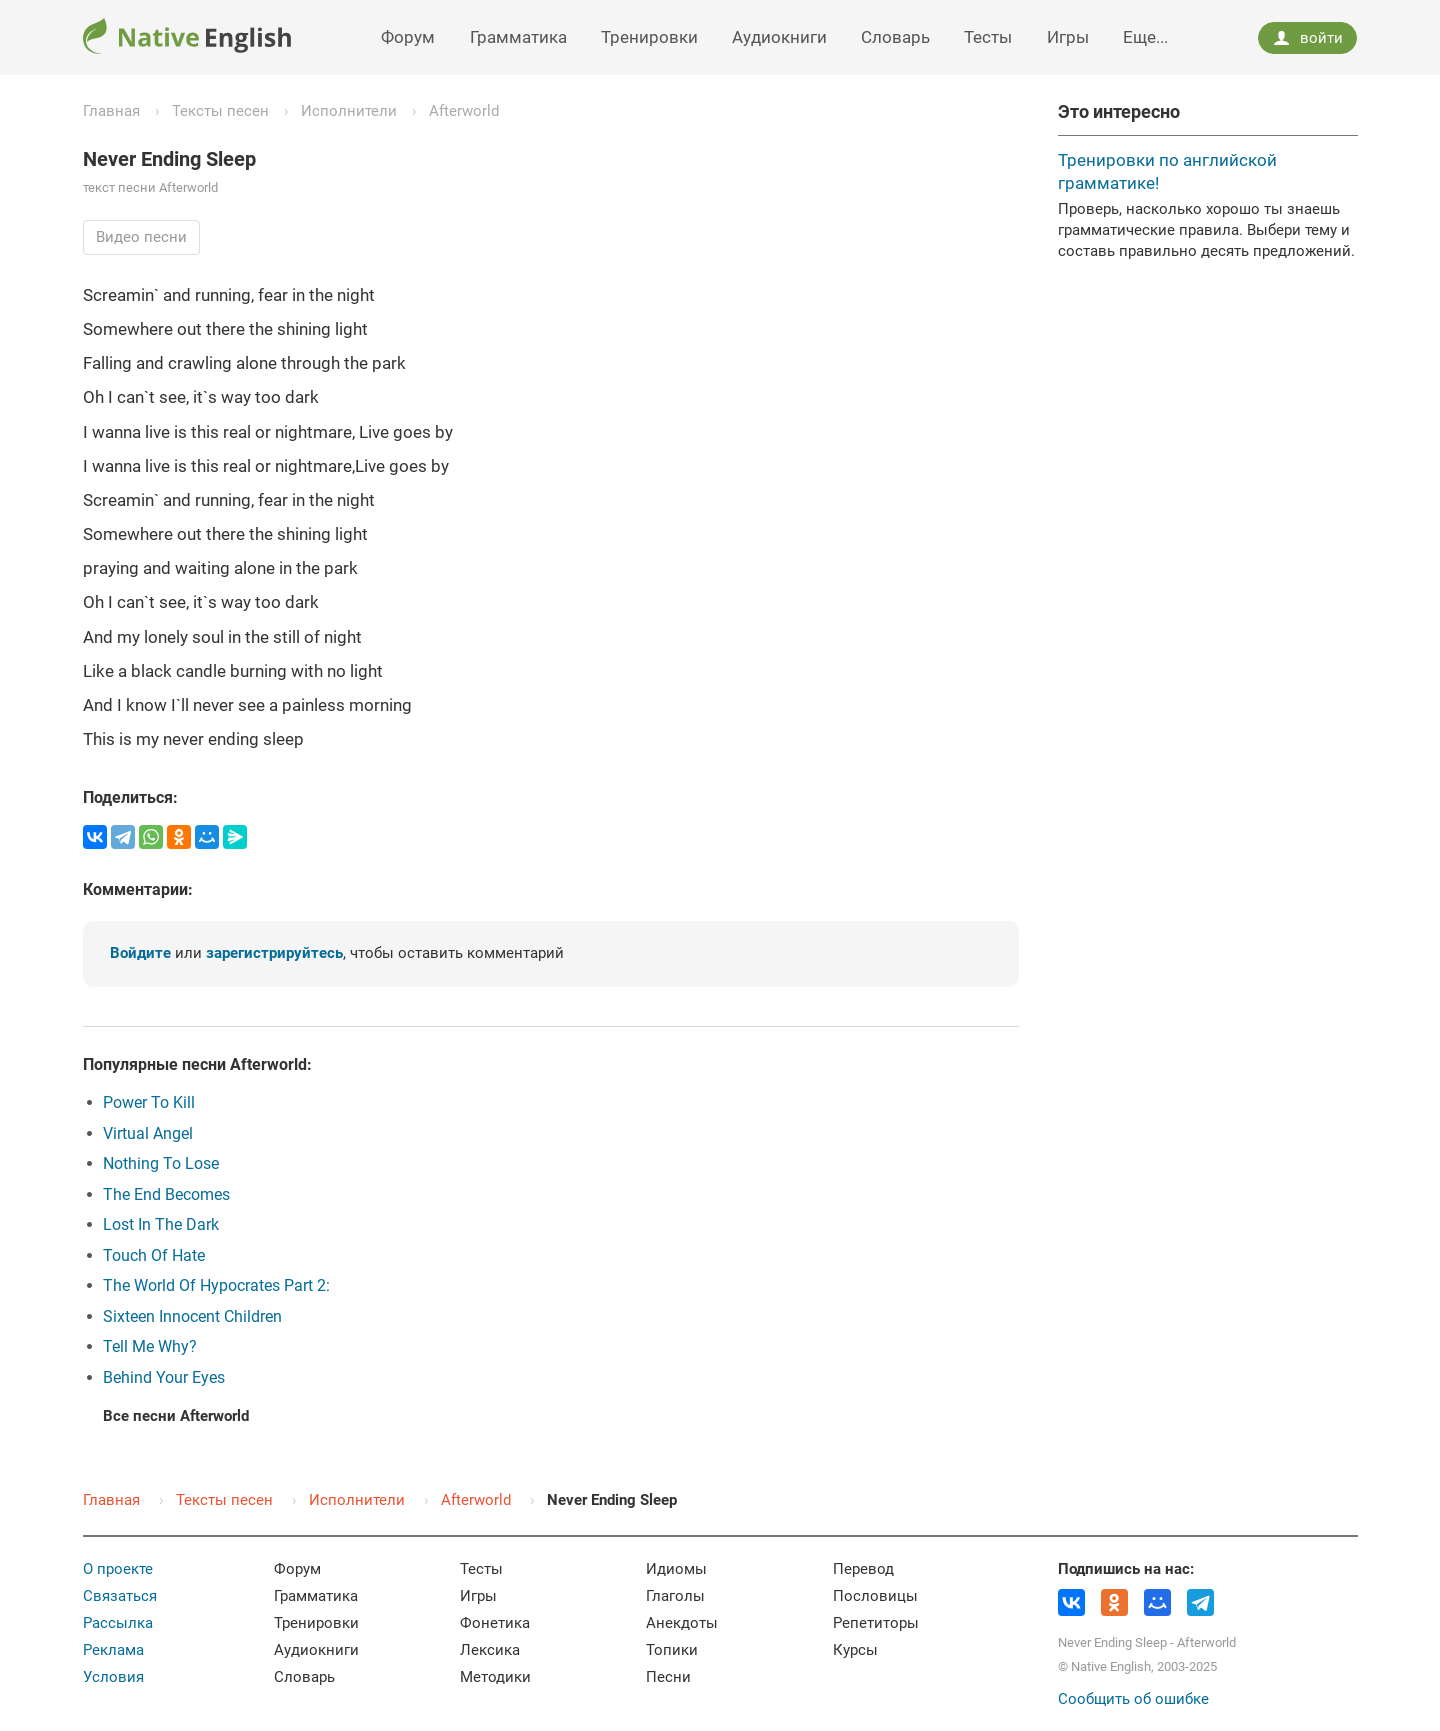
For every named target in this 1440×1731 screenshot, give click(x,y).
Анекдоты (682, 1623)
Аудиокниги (779, 37)
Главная (111, 111)
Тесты (988, 37)
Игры (1068, 37)
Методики (495, 1677)
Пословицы (875, 1596)
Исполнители (349, 111)
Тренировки (649, 37)
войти (1308, 38)
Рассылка (118, 1623)
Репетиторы (876, 1623)
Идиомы (676, 1569)
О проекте (118, 1569)
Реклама (113, 1650)
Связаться (120, 1596)
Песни (668, 1677)
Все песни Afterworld (176, 1416)
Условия (113, 1677)
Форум (408, 37)
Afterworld (464, 111)
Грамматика (518, 37)
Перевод (863, 1569)
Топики (672, 1650)
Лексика (490, 1650)
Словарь (895, 37)
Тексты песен (220, 111)
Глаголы (675, 1596)
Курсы (855, 1650)
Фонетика (495, 1623)
